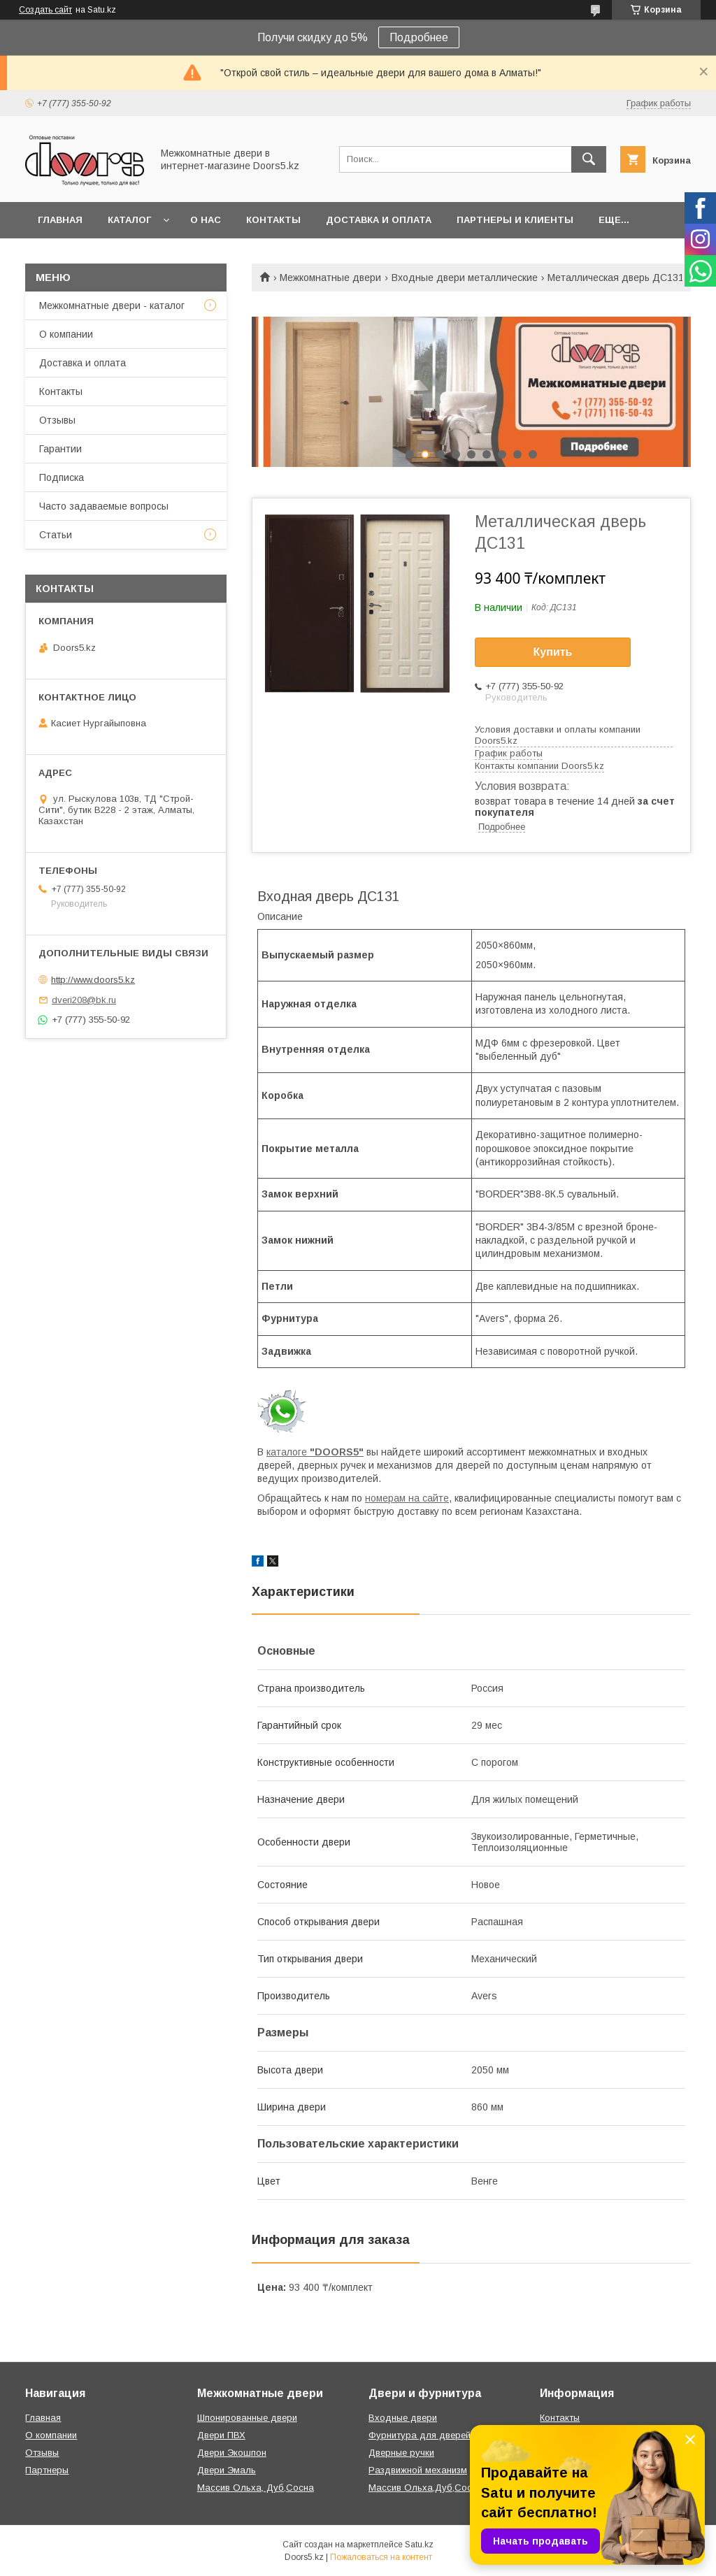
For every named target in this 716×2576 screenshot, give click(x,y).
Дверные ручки (401, 2452)
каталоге (315, 1452)
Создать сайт (45, 10)
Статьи (55, 534)
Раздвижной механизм (417, 2470)
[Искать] (588, 159)
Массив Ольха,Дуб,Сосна (425, 2487)
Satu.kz (419, 2544)
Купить (553, 652)
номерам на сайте (407, 1498)
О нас (205, 220)
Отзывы (57, 420)
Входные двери (402, 2417)
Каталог (129, 220)
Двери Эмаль (226, 2470)
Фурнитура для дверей (419, 2435)
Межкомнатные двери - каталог (112, 305)
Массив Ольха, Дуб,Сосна (255, 2487)
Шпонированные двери (247, 2417)
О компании (66, 334)
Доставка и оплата (378, 220)
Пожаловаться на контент (381, 2557)
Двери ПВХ (221, 2435)
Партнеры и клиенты (515, 220)
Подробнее (418, 37)
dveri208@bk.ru (84, 1000)
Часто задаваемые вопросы (104, 506)
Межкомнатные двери (330, 277)
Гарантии (60, 448)
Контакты (273, 220)
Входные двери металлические (465, 277)
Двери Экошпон (231, 2452)
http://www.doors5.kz (93, 979)
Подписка (61, 477)
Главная (60, 220)
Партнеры (47, 2470)
